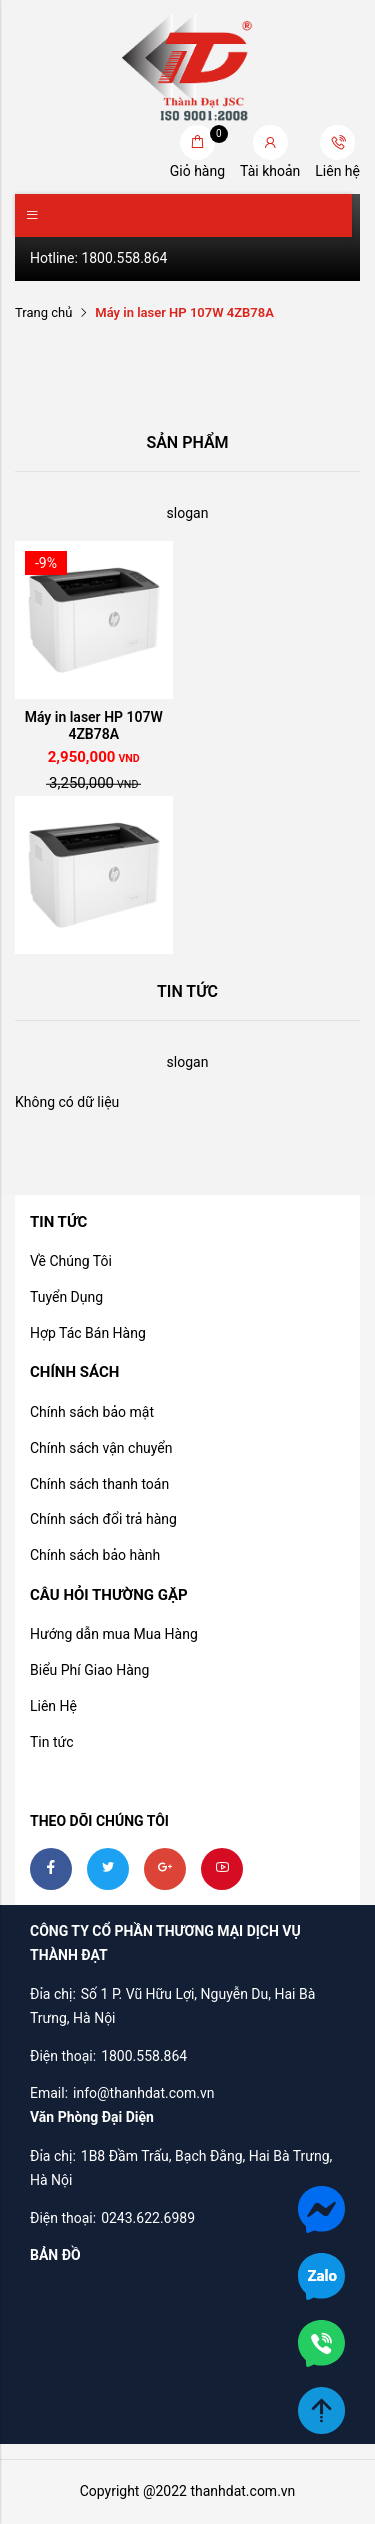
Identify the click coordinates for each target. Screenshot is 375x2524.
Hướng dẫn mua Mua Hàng (114, 1634)
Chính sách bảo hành (95, 1555)
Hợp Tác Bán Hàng (88, 1333)
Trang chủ (43, 312)
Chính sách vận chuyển (101, 1448)
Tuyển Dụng (66, 1297)
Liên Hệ (53, 1706)
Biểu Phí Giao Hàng (89, 1670)
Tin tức (52, 1742)
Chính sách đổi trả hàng (103, 1519)
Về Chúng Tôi (71, 1261)
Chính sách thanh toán (99, 1484)
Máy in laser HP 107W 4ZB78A (94, 725)
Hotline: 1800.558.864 (98, 258)
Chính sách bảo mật (92, 1412)
